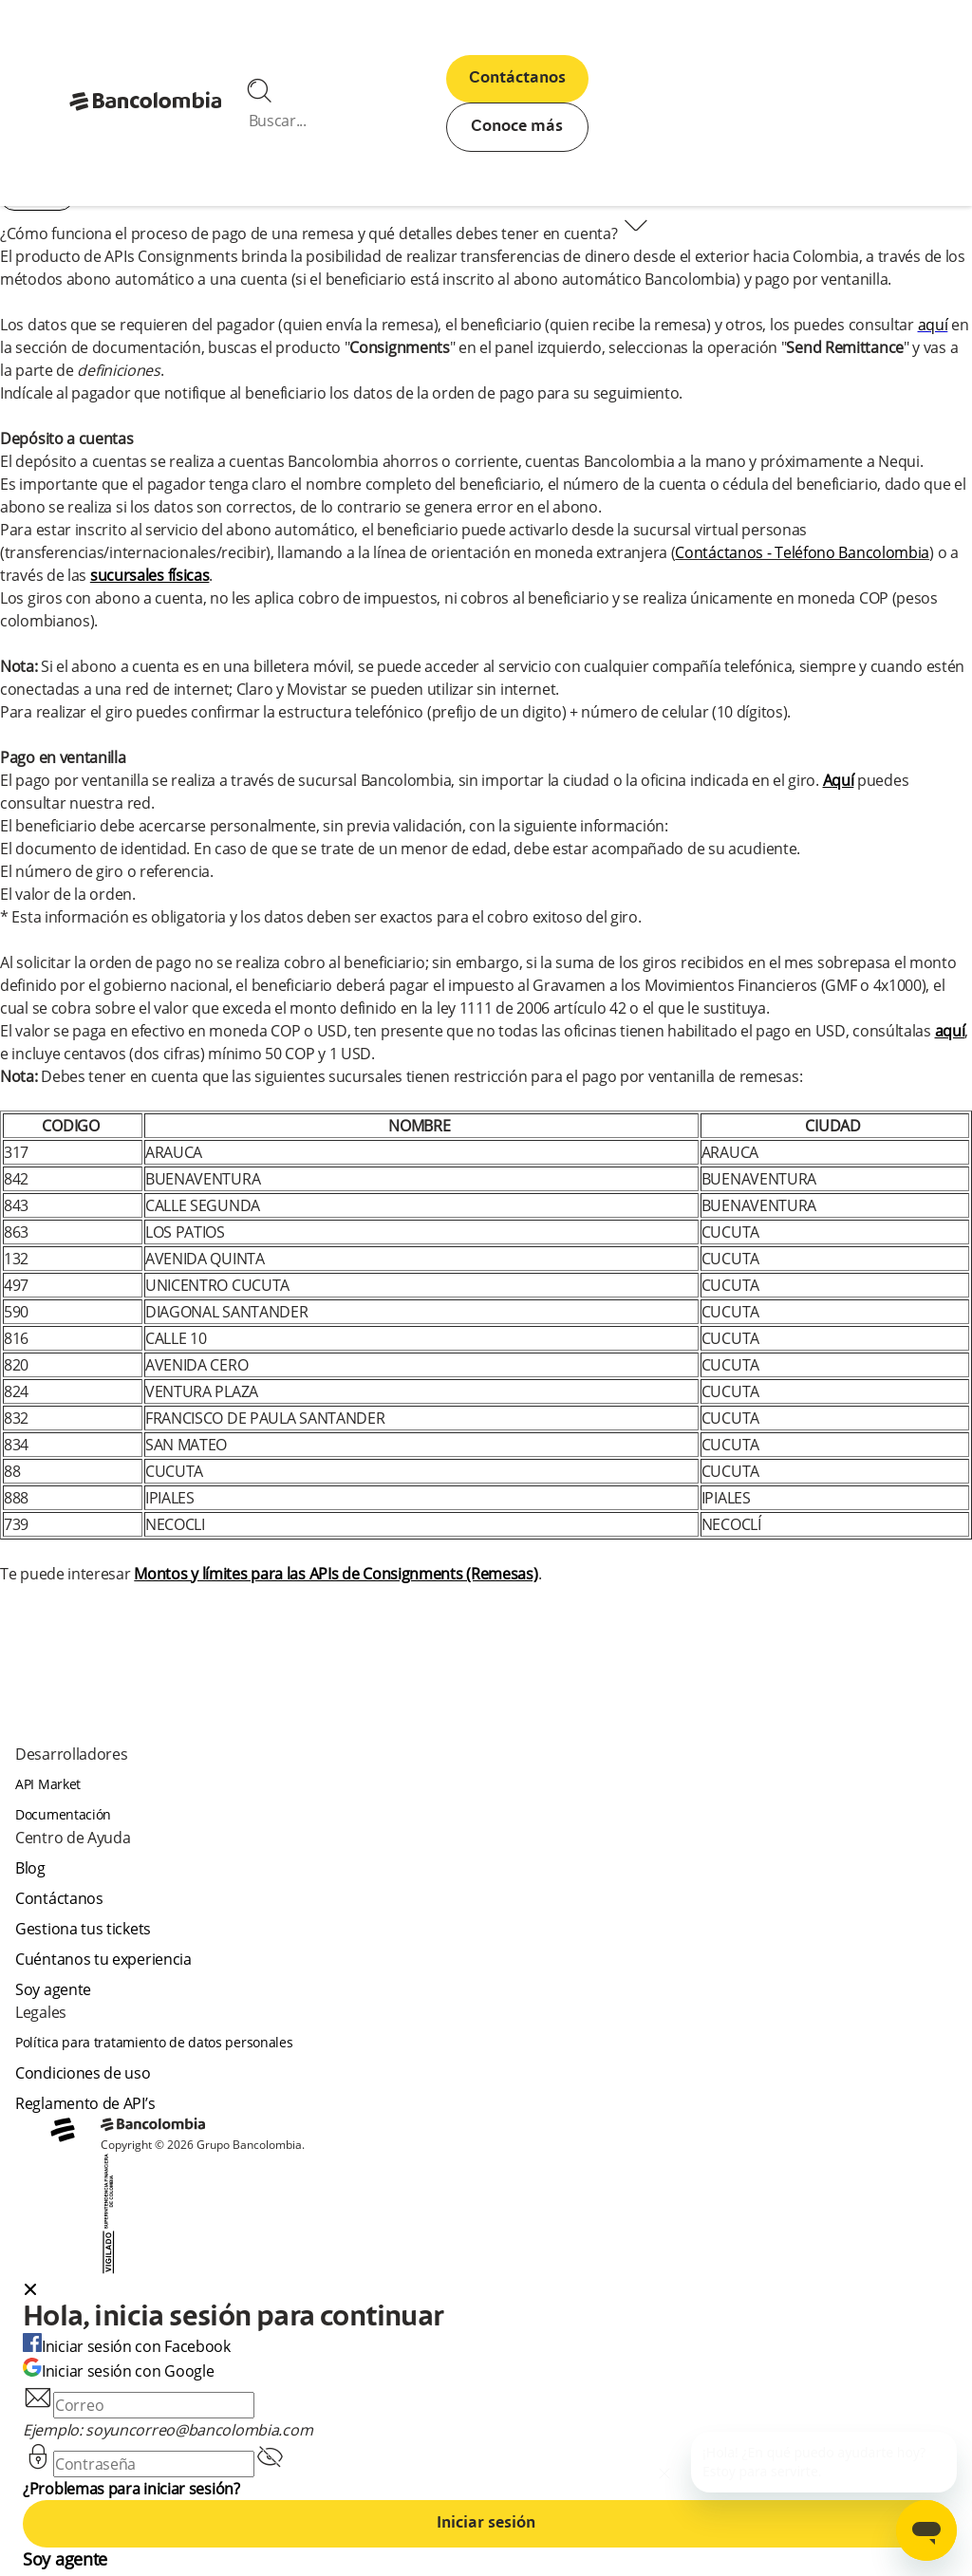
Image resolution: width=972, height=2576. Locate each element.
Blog (30, 1867)
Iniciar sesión (486, 2523)
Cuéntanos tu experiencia (103, 1959)
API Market (48, 1784)
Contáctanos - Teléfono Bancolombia (802, 552)
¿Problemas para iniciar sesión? (131, 2488)
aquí (933, 324)
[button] (486, 2291)
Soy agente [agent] (53, 1989)
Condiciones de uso (83, 2073)
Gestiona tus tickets (83, 1928)
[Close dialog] (30, 2291)
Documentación (63, 1814)
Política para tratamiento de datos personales (154, 2042)
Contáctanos (517, 78)
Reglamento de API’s (85, 2103)
